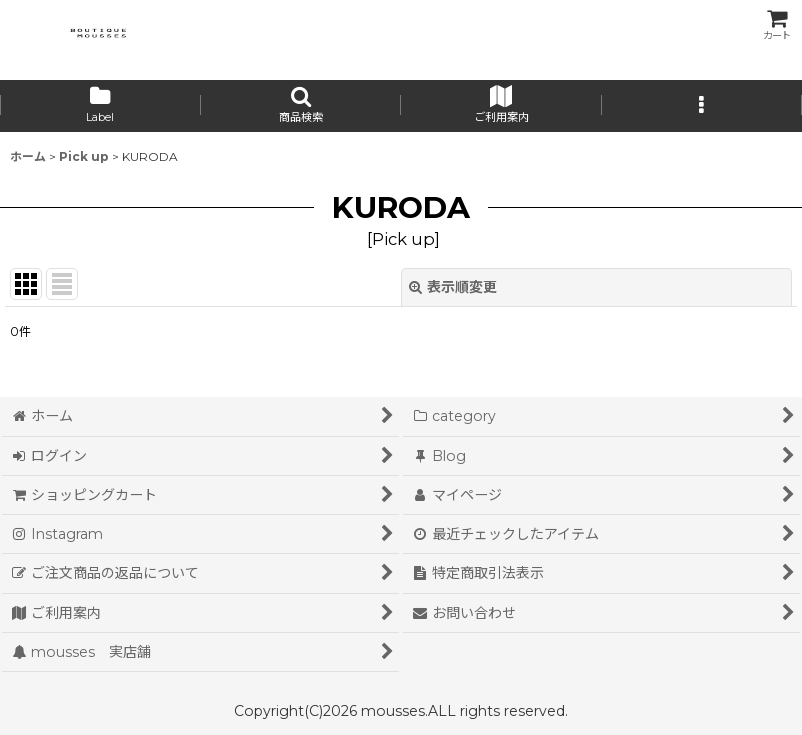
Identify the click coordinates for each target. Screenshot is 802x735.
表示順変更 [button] (453, 287)
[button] (301, 106)
